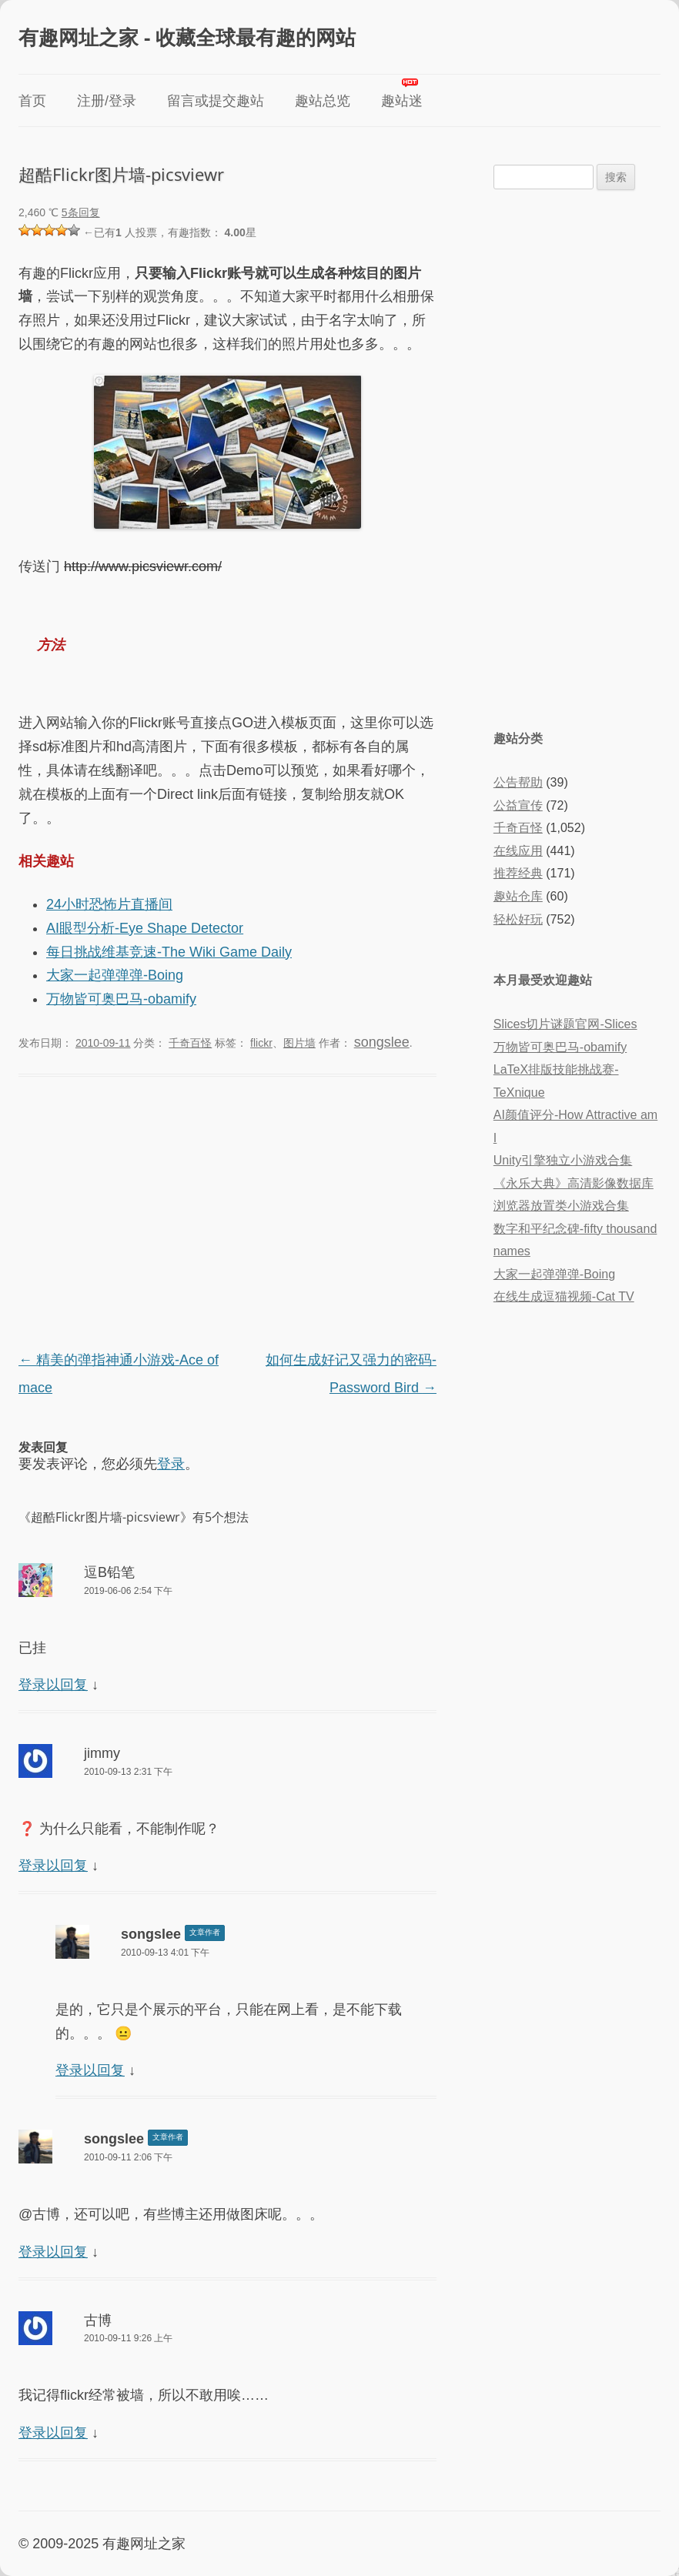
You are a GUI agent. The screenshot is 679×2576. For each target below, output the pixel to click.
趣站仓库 (518, 896)
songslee (382, 1042)
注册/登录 (106, 101)
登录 (171, 1464)
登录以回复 (53, 1684)
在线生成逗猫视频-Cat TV (563, 1296)
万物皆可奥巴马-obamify (121, 999)
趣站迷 (402, 101)
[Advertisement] (227, 1215)
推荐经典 (518, 873)
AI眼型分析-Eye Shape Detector (144, 928)
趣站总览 (322, 101)
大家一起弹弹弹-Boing (114, 975)
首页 (32, 101)
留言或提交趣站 (215, 101)
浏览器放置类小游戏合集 (561, 1205)
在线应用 (518, 850)
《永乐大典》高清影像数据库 (573, 1183)
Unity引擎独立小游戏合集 (562, 1160)
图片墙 (299, 1043)
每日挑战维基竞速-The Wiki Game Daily (169, 952)
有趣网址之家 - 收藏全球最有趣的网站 (187, 37)
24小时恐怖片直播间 (109, 904)
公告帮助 (518, 782)
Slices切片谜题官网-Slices (565, 1024)
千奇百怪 (190, 1043)
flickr (261, 1043)
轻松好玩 (518, 919)
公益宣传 (518, 805)
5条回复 (81, 212)
